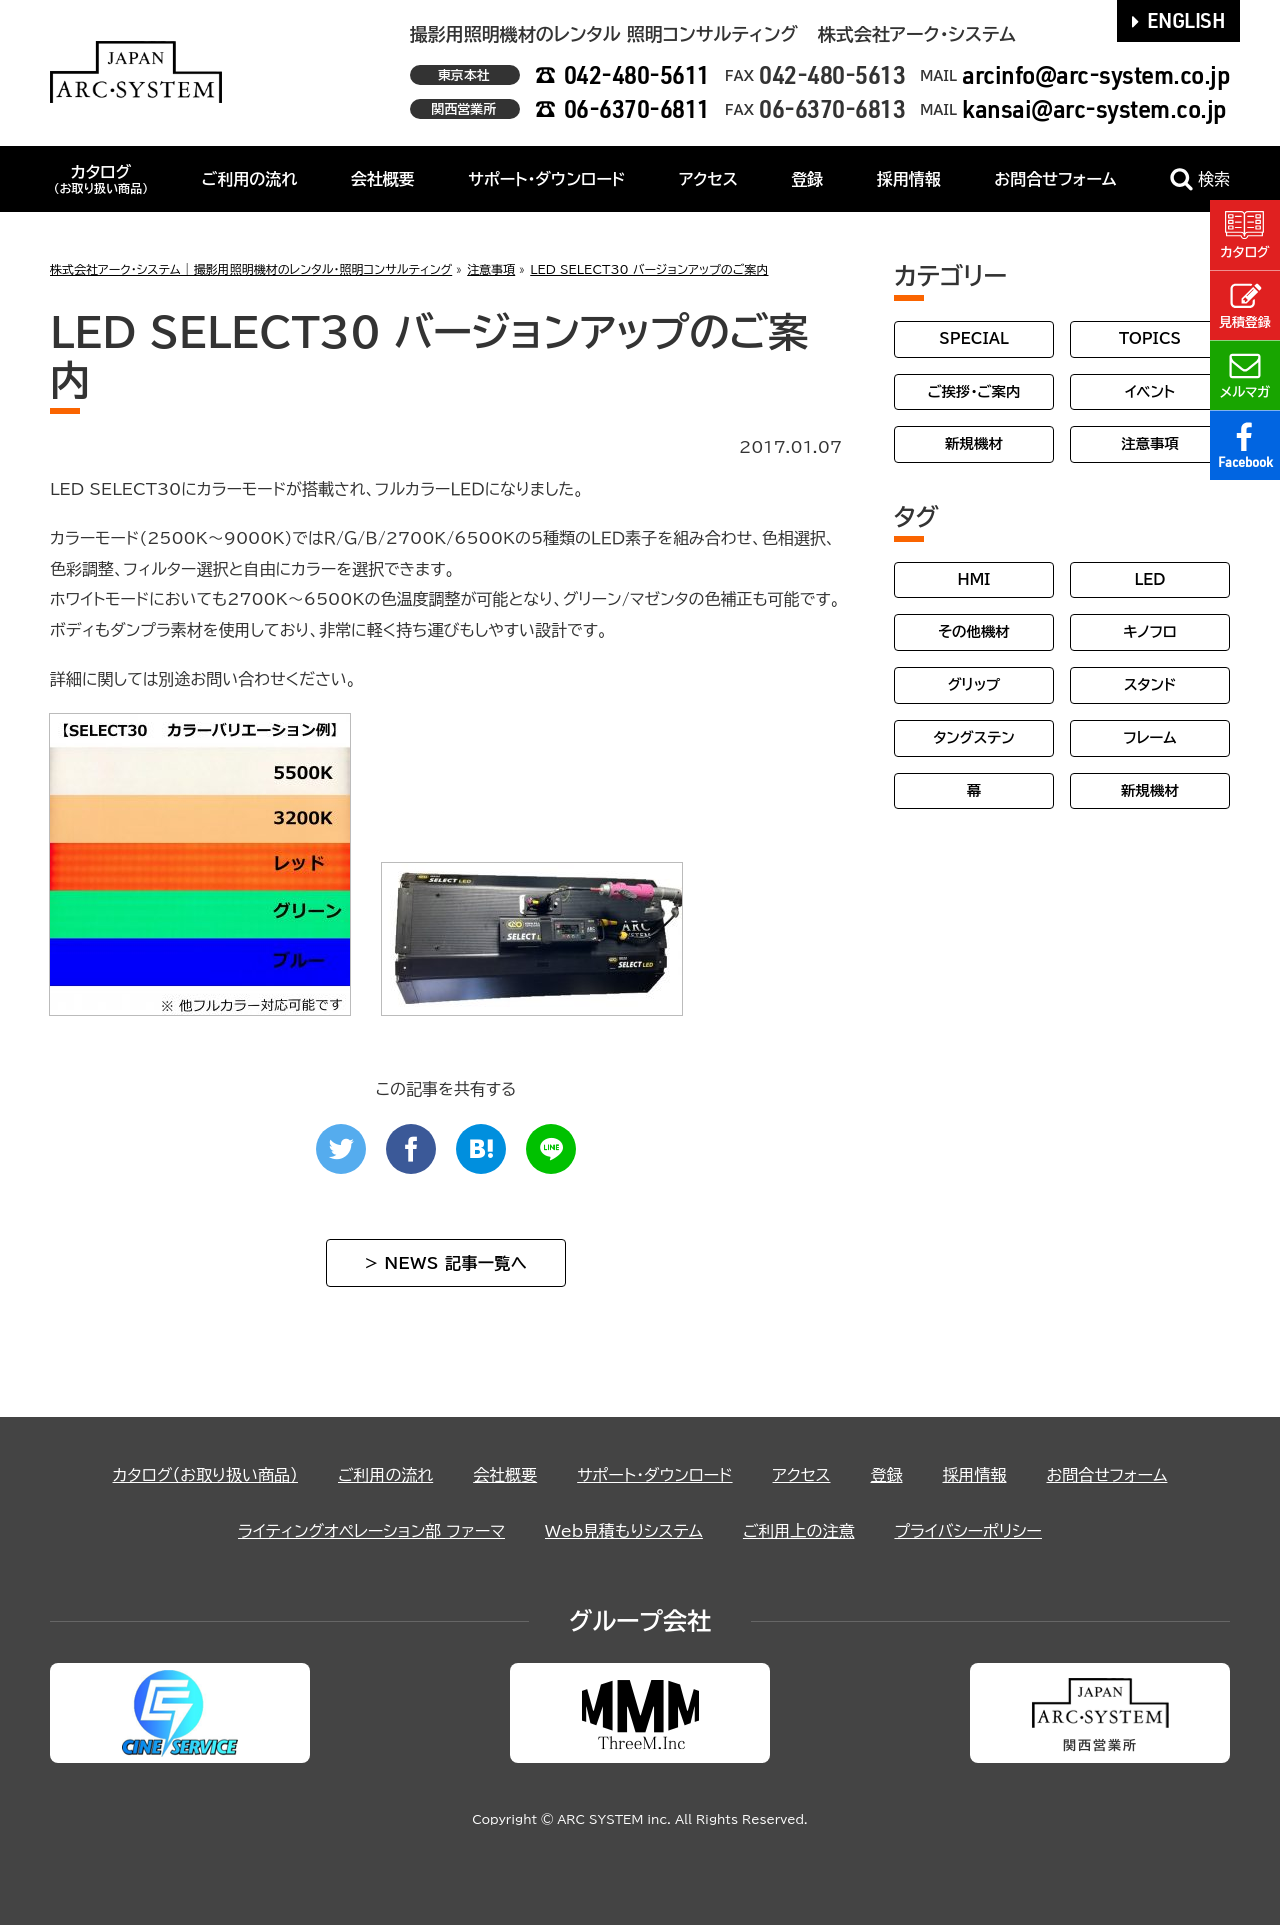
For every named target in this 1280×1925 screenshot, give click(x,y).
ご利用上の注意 (799, 1531)
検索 (1200, 179)
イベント (1150, 391)
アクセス (708, 179)
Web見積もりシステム (624, 1531)
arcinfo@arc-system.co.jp (1096, 74)
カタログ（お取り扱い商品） (205, 1475)
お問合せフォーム (1055, 179)
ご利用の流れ (250, 179)
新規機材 (974, 443)
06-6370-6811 (637, 108)
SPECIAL (974, 338)
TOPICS (1150, 338)
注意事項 (1150, 443)
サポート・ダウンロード (546, 179)
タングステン (973, 737)
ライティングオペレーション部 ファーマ (371, 1531)
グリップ (974, 684)
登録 (807, 179)
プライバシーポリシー (968, 1531)
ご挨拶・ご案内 (974, 391)
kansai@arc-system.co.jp (1094, 108)
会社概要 (383, 179)
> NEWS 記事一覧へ (446, 1263)
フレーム (1149, 737)
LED (1149, 579)
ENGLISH (1179, 20)
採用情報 (909, 179)
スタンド (1150, 684)
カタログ (100, 179)
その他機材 (973, 631)
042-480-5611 (637, 74)
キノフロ (1149, 631)
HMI (974, 579)
